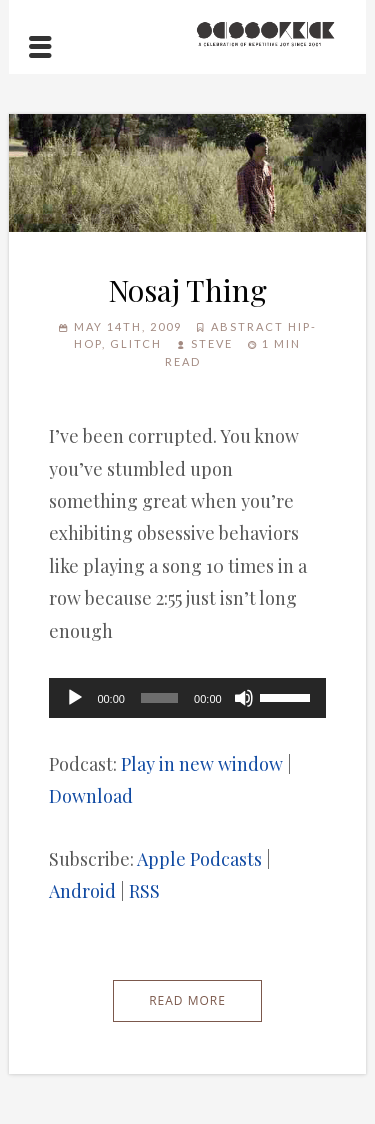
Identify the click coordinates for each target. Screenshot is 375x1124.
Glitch (136, 343)
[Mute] (244, 698)
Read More (187, 1000)
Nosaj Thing (187, 290)
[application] (187, 698)
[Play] (75, 698)
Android (82, 891)
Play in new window (202, 764)
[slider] (159, 698)
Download (91, 796)
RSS (144, 891)
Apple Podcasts (199, 859)
